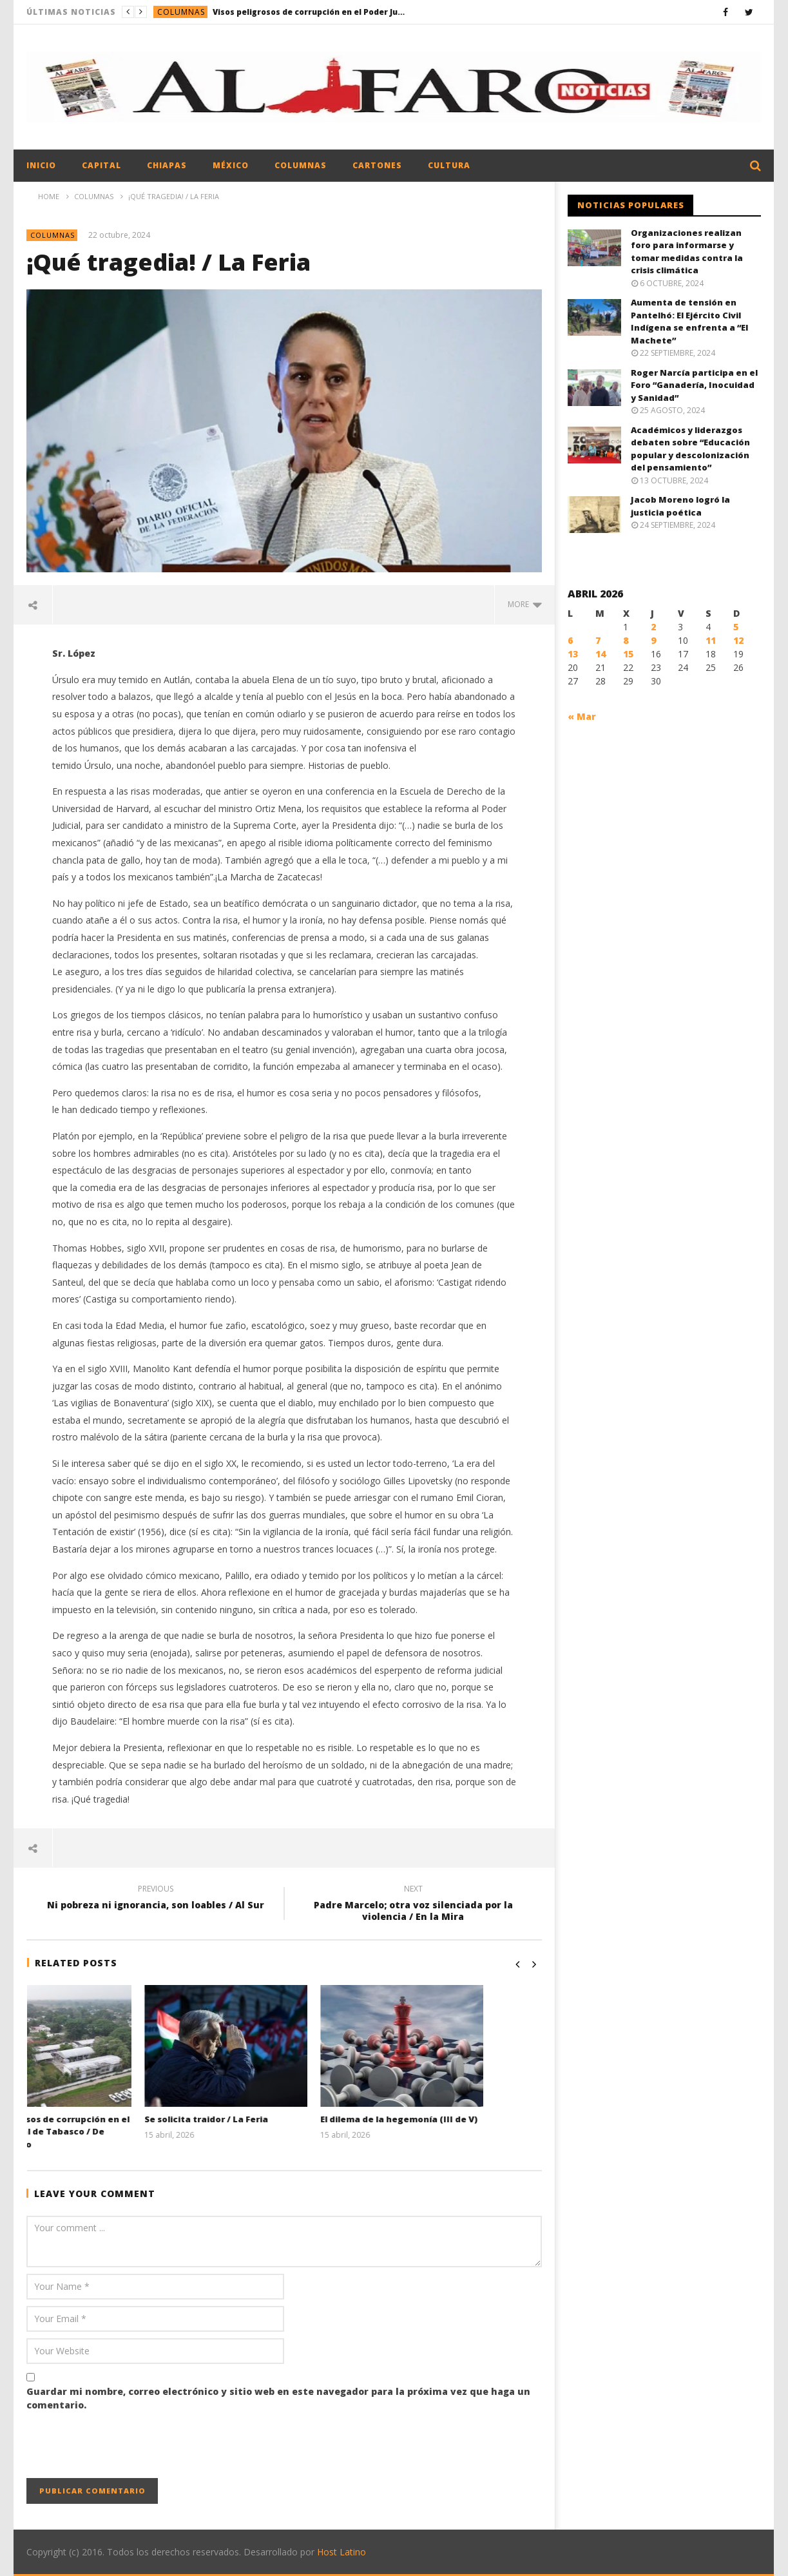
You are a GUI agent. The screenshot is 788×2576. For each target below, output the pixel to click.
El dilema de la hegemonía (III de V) (456, 2119)
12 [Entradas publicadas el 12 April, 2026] (738, 640)
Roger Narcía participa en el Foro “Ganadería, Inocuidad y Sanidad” (694, 385)
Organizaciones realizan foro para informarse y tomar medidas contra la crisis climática (687, 251)
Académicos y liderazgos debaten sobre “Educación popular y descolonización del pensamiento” (690, 449)
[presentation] (124, 2446)
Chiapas (167, 165)
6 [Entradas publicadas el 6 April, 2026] (570, 640)
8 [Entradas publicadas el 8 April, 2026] (625, 640)
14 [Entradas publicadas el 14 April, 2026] (600, 654)
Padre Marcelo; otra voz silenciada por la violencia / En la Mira (413, 1904)
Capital (101, 165)
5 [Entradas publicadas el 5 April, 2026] (735, 627)
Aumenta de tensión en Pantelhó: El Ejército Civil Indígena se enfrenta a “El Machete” (689, 321)
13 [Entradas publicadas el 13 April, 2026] (573, 654)
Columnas (181, 11)
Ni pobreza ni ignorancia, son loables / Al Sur (155, 1898)
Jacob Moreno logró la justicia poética (680, 506)
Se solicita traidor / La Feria (264, 2119)
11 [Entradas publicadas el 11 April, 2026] (711, 640)
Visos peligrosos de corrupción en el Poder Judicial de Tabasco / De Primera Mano (309, 11)
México (231, 165)
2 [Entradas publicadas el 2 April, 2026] (653, 627)
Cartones (377, 165)
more (525, 604)
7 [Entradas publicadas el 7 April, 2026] (598, 640)
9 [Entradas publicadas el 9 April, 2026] (653, 640)
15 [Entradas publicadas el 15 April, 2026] (628, 654)
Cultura (449, 165)
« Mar (582, 716)
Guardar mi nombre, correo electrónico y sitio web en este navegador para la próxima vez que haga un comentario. (278, 2398)
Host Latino (341, 2552)
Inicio (41, 165)
